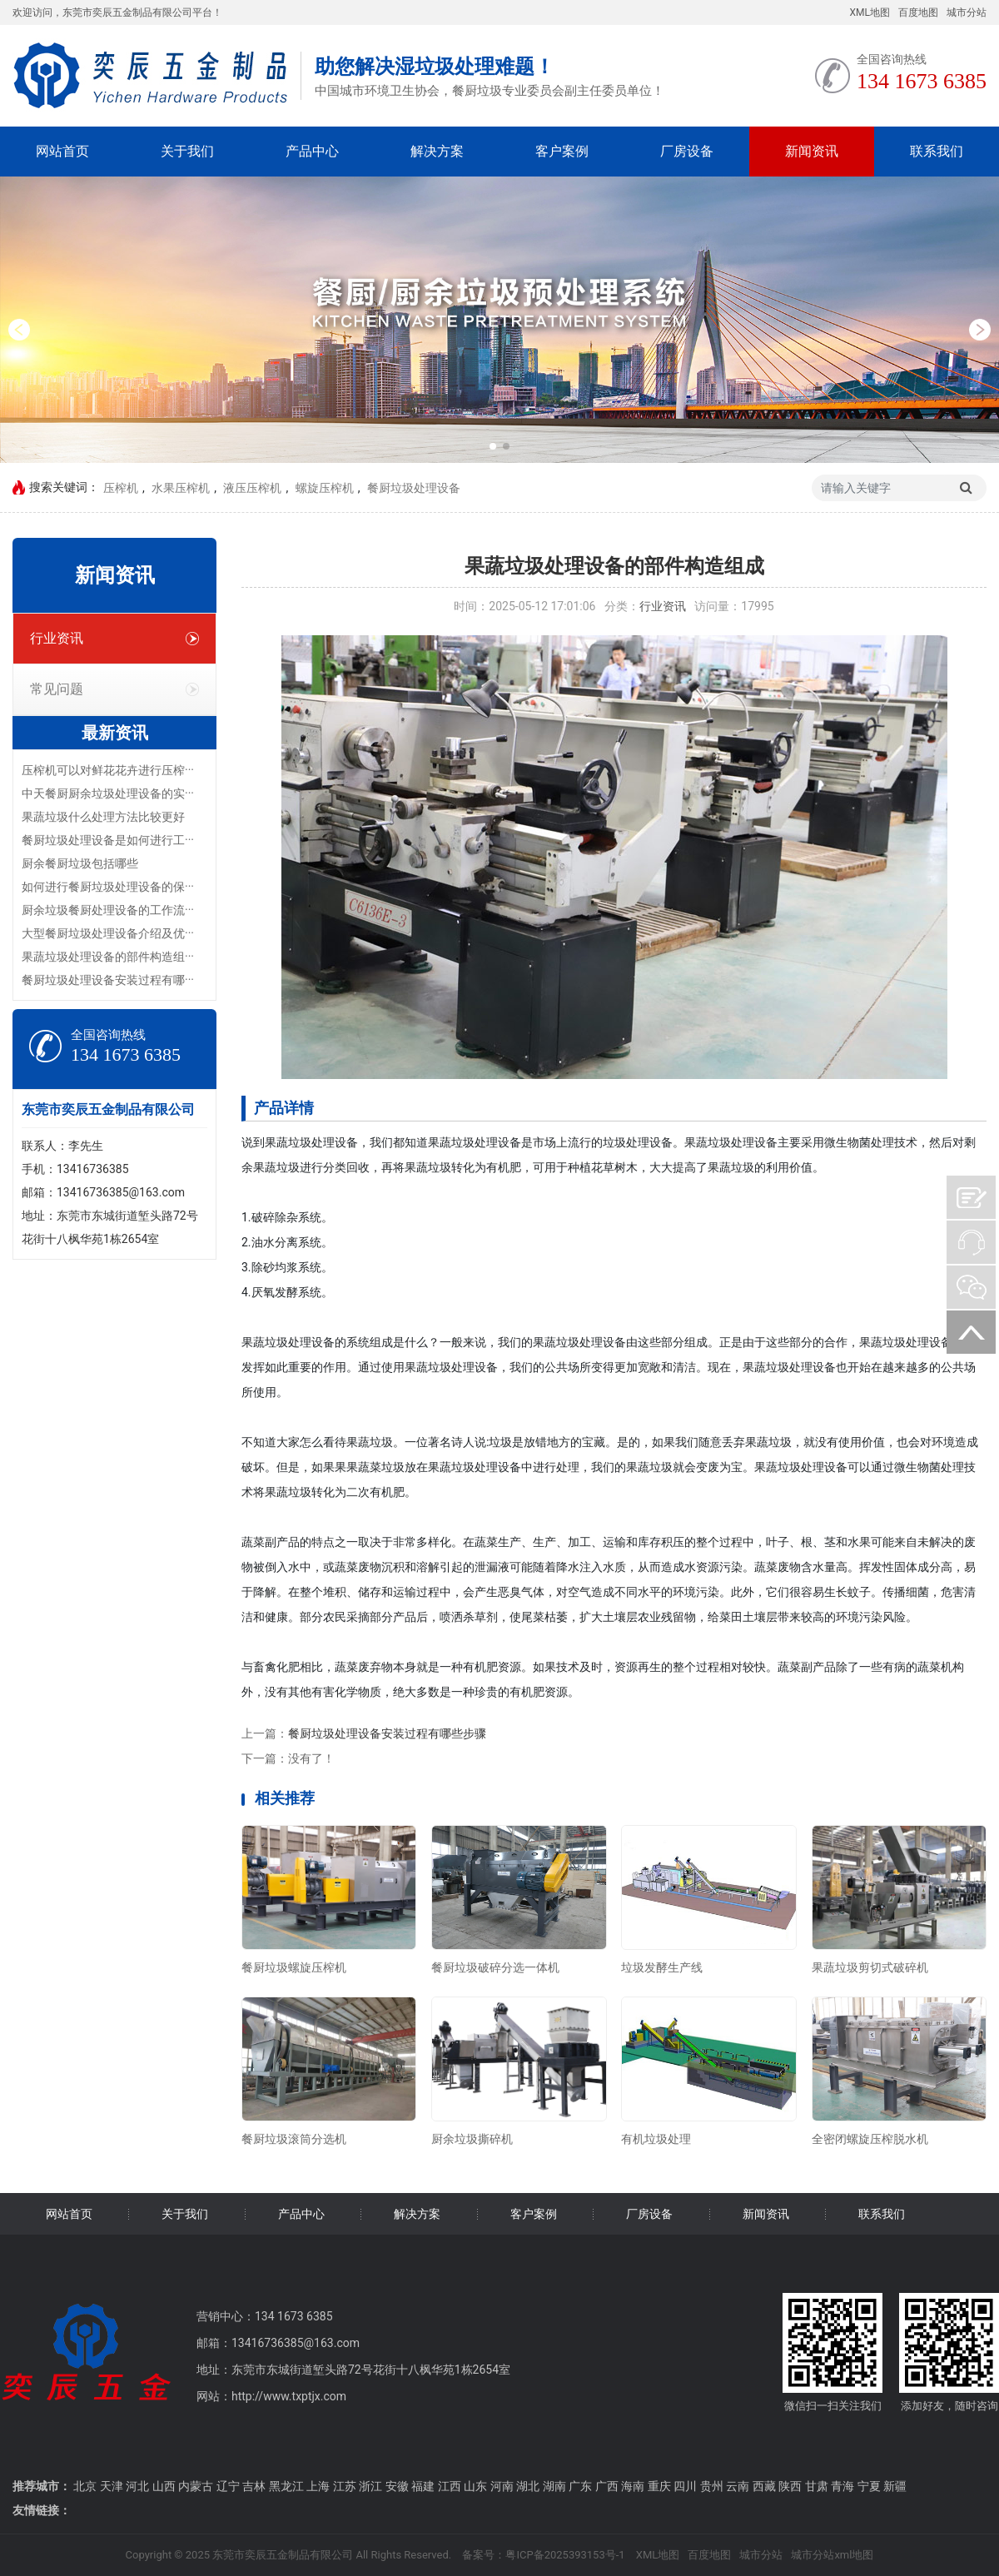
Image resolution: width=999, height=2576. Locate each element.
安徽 (397, 2486)
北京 (85, 2486)
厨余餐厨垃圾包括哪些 (80, 863)
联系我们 (936, 151)
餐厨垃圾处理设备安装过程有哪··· (108, 980)
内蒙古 (195, 2486)
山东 (475, 2486)
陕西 (790, 2486)
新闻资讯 (811, 151)
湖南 (554, 2486)
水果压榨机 (181, 488)
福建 (423, 2486)
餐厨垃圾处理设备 (413, 488)
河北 (137, 2486)
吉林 (254, 2486)
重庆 (659, 2486)
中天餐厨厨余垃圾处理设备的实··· (108, 793)
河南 (502, 2486)
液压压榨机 (252, 488)
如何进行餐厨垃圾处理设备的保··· (108, 886)
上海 (318, 2486)
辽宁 (228, 2486)
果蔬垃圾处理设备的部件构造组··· (108, 956)
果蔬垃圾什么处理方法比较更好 (103, 816)
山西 (164, 2486)
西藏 (764, 2486)
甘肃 (816, 2486)
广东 (580, 2486)
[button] (19, 330)
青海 (842, 2486)
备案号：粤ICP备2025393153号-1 (543, 2555)
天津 (111, 2486)
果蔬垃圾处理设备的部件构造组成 (614, 566)
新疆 (895, 2486)
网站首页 (62, 151)
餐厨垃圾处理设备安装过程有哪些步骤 (387, 1733)
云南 (737, 2486)
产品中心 (312, 151)
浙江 (370, 2486)
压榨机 (120, 488)
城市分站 (967, 12)
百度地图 (918, 12)
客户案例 (562, 151)
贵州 (711, 2486)
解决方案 (437, 151)
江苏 (344, 2486)
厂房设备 (686, 151)
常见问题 (114, 689)
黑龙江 (286, 2486)
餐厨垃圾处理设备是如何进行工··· (108, 840)
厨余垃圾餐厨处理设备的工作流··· (108, 910)
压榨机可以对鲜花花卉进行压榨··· (108, 770)
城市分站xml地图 (832, 2555)
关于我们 (187, 151)
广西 (607, 2486)
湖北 (527, 2486)
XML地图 (870, 12)
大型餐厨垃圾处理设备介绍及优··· (108, 933)
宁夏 (869, 2486)
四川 (685, 2486)
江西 (449, 2486)
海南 (632, 2486)
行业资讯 (114, 638)
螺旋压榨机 (325, 488)
